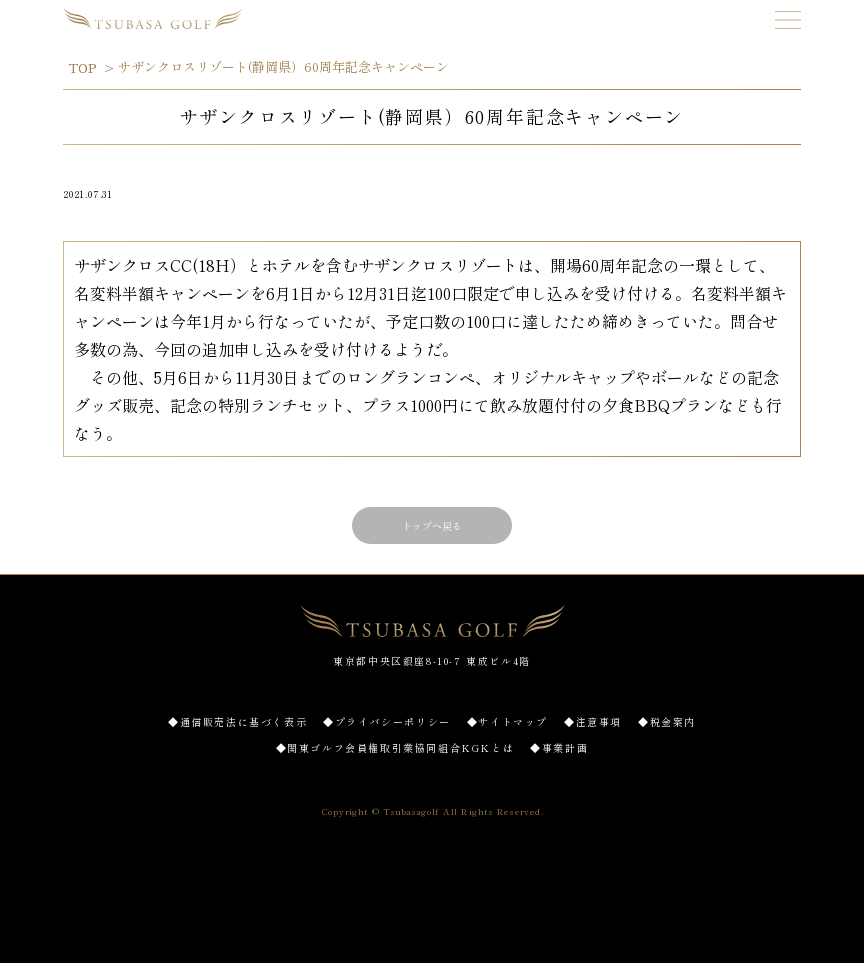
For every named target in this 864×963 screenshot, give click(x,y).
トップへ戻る (432, 525)
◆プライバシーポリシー (387, 721)
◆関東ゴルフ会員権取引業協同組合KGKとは (395, 747)
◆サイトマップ (507, 721)
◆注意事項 (593, 721)
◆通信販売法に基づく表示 (237, 721)
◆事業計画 (559, 747)
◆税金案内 (667, 721)
